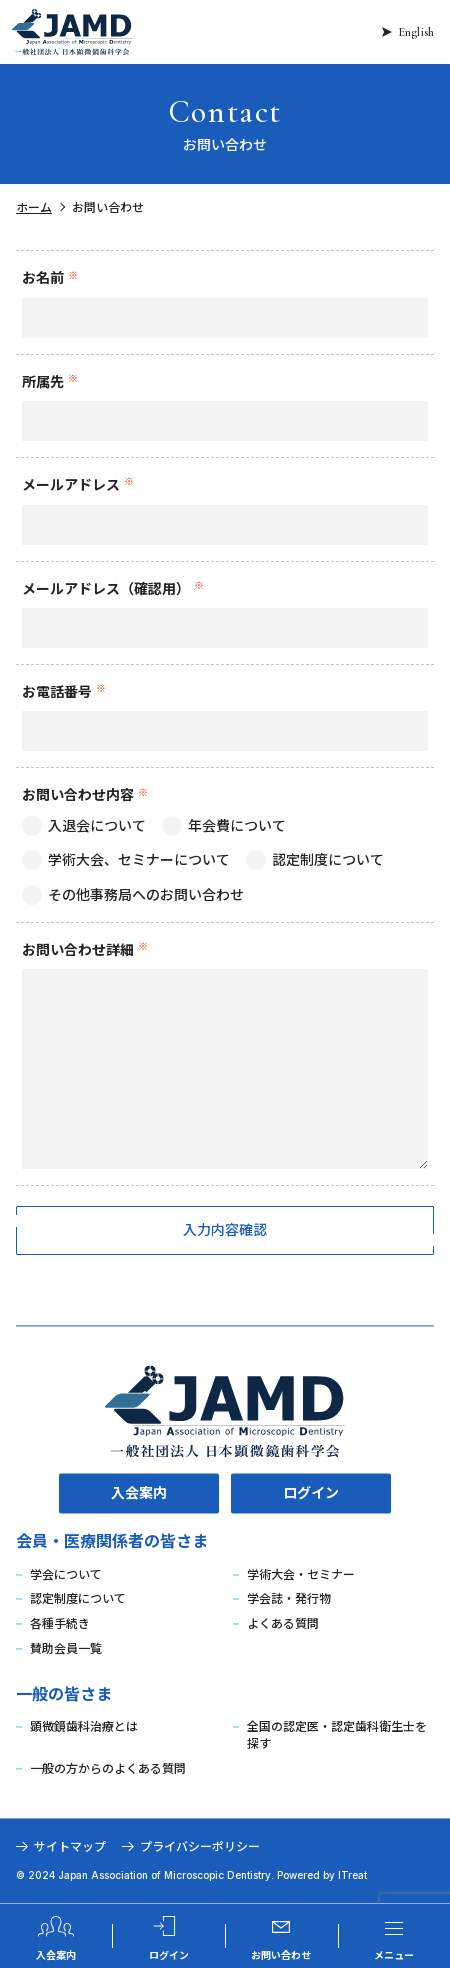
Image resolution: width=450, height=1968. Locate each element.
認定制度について (78, 1599)
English (416, 32)
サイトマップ (70, 1846)
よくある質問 (283, 1624)
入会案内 (139, 1492)
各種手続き (60, 1624)
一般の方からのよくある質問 (108, 1768)
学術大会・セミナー (301, 1574)
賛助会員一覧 (66, 1648)
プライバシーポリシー (200, 1846)
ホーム (34, 207)
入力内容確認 (225, 1229)
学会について (66, 1574)
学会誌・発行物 (289, 1599)
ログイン (311, 1492)
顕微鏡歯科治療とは (84, 1727)
